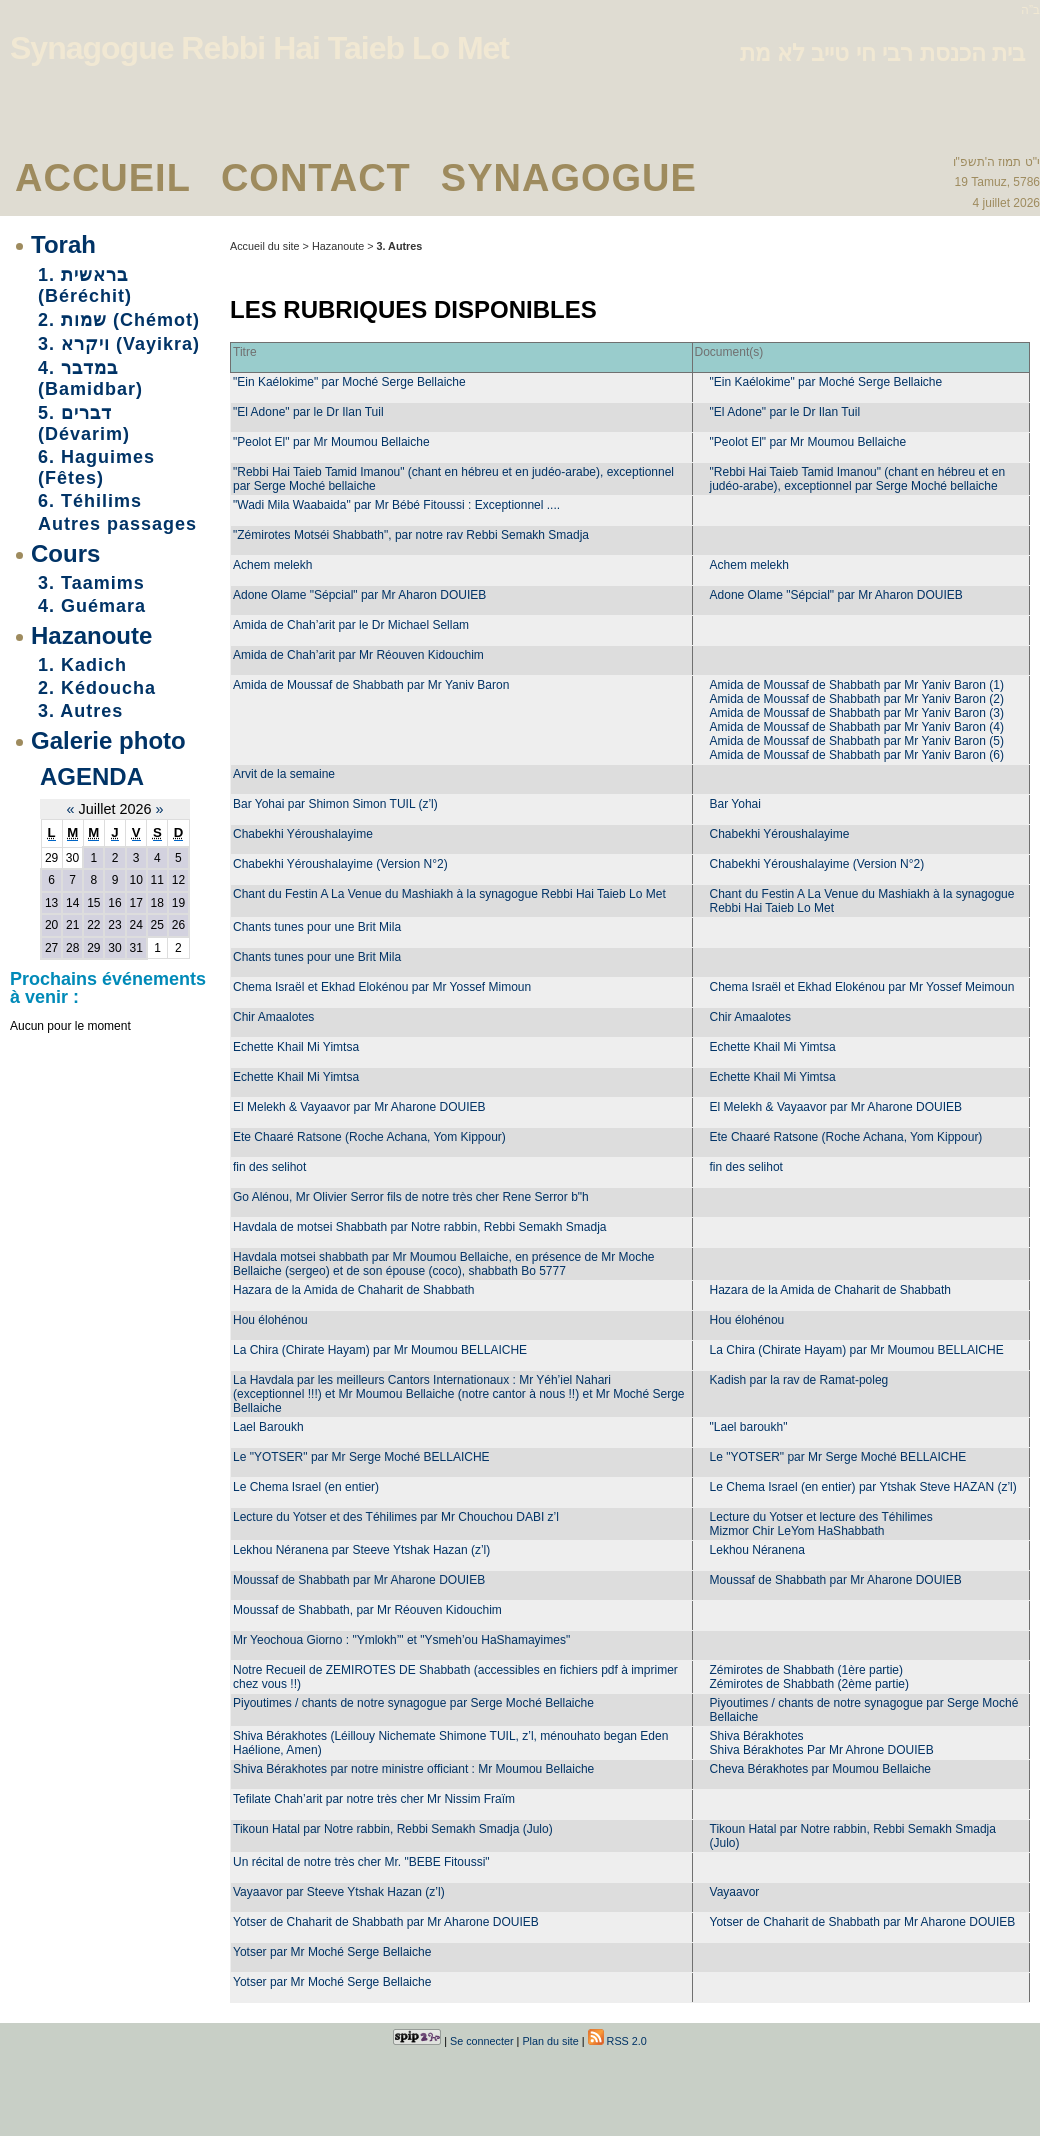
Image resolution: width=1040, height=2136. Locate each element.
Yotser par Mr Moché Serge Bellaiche (332, 1952)
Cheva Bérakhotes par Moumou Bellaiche (820, 1769)
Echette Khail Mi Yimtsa (296, 1047)
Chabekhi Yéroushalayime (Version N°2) (340, 864)
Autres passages (117, 524)
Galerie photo (108, 740)
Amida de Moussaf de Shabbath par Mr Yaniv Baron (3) (857, 713)
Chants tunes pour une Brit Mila (317, 927)
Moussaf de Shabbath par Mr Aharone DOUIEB (359, 1580)
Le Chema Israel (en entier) (306, 1487)
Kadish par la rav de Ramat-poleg (799, 1380)
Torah (63, 244)
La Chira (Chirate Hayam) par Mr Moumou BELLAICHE (380, 1350)
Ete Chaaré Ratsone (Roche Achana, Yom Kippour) (369, 1137)
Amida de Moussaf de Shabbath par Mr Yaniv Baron (371, 685)
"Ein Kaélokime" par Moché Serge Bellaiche (349, 382)
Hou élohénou (270, 1320)
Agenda (92, 776)
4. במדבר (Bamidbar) (90, 378)
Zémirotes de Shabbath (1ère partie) (806, 1670)
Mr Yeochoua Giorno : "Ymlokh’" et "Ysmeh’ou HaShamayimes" (401, 1640)
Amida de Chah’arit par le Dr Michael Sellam (351, 625)
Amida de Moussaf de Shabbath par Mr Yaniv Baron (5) (857, 741)
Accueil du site (265, 246)
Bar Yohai (735, 804)
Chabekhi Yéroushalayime (303, 834)
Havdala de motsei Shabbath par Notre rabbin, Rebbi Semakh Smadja (420, 1227)
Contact (316, 178)
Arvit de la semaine (284, 774)
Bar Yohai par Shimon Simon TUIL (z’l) (335, 804)
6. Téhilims (90, 501)
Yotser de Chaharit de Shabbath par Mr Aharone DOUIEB (386, 1922)
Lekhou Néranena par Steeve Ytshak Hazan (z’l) (361, 1550)
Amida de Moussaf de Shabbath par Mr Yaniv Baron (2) (857, 699)
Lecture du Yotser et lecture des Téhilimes (821, 1517)
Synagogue (569, 178)
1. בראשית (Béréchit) (85, 285)
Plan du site (550, 2041)
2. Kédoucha (97, 688)
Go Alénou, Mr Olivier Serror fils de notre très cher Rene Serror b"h (411, 1197)
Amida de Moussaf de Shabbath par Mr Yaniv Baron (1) (857, 685)
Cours (65, 553)
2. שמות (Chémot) (119, 320)
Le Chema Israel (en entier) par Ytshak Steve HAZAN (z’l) (863, 1487)
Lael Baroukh (268, 1427)
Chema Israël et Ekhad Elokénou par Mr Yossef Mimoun (382, 987)
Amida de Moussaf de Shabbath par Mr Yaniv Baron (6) (857, 755)
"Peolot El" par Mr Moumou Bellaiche (331, 442)
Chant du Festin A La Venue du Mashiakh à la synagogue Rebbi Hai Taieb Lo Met (449, 894)
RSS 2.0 (617, 2041)
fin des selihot (269, 1167)
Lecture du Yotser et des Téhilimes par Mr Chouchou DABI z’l (396, 1517)
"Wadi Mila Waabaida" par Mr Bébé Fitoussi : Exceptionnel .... (396, 505)
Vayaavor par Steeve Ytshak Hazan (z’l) (339, 1892)
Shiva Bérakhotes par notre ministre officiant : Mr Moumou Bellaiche (413, 1769)
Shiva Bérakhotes (757, 1736)
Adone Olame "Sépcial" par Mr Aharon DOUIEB (359, 595)
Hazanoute (91, 635)
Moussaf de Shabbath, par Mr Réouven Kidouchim (367, 1610)
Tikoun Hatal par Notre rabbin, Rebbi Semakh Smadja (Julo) (393, 1829)
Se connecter (482, 2041)
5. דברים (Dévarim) (84, 423)
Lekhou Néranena (757, 1550)
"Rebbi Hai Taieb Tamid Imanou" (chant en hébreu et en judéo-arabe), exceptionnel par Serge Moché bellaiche (858, 479)
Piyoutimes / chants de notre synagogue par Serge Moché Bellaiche (413, 1703)
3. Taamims (91, 583)
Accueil (103, 178)
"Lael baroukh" (749, 1427)
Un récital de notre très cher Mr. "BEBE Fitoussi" (361, 1862)
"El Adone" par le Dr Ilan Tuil (308, 412)
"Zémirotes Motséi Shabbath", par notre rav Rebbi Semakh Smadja (411, 535)
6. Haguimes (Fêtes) (96, 467)
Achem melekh (272, 565)
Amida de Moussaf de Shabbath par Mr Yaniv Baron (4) (857, 727)
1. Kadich (82, 665)
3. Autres (80, 711)
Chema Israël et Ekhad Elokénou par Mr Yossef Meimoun (862, 987)
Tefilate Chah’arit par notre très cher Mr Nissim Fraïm (374, 1799)
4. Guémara (92, 606)
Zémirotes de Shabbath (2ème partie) (809, 1684)
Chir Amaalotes (273, 1017)
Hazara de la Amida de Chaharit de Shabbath (354, 1290)
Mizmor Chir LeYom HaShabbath (797, 1531)
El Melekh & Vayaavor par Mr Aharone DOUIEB (359, 1107)
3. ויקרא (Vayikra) (119, 344)
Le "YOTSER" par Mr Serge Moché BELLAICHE (361, 1457)
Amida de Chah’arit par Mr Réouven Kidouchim (358, 655)
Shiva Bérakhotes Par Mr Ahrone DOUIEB (822, 1750)
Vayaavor (735, 1892)
